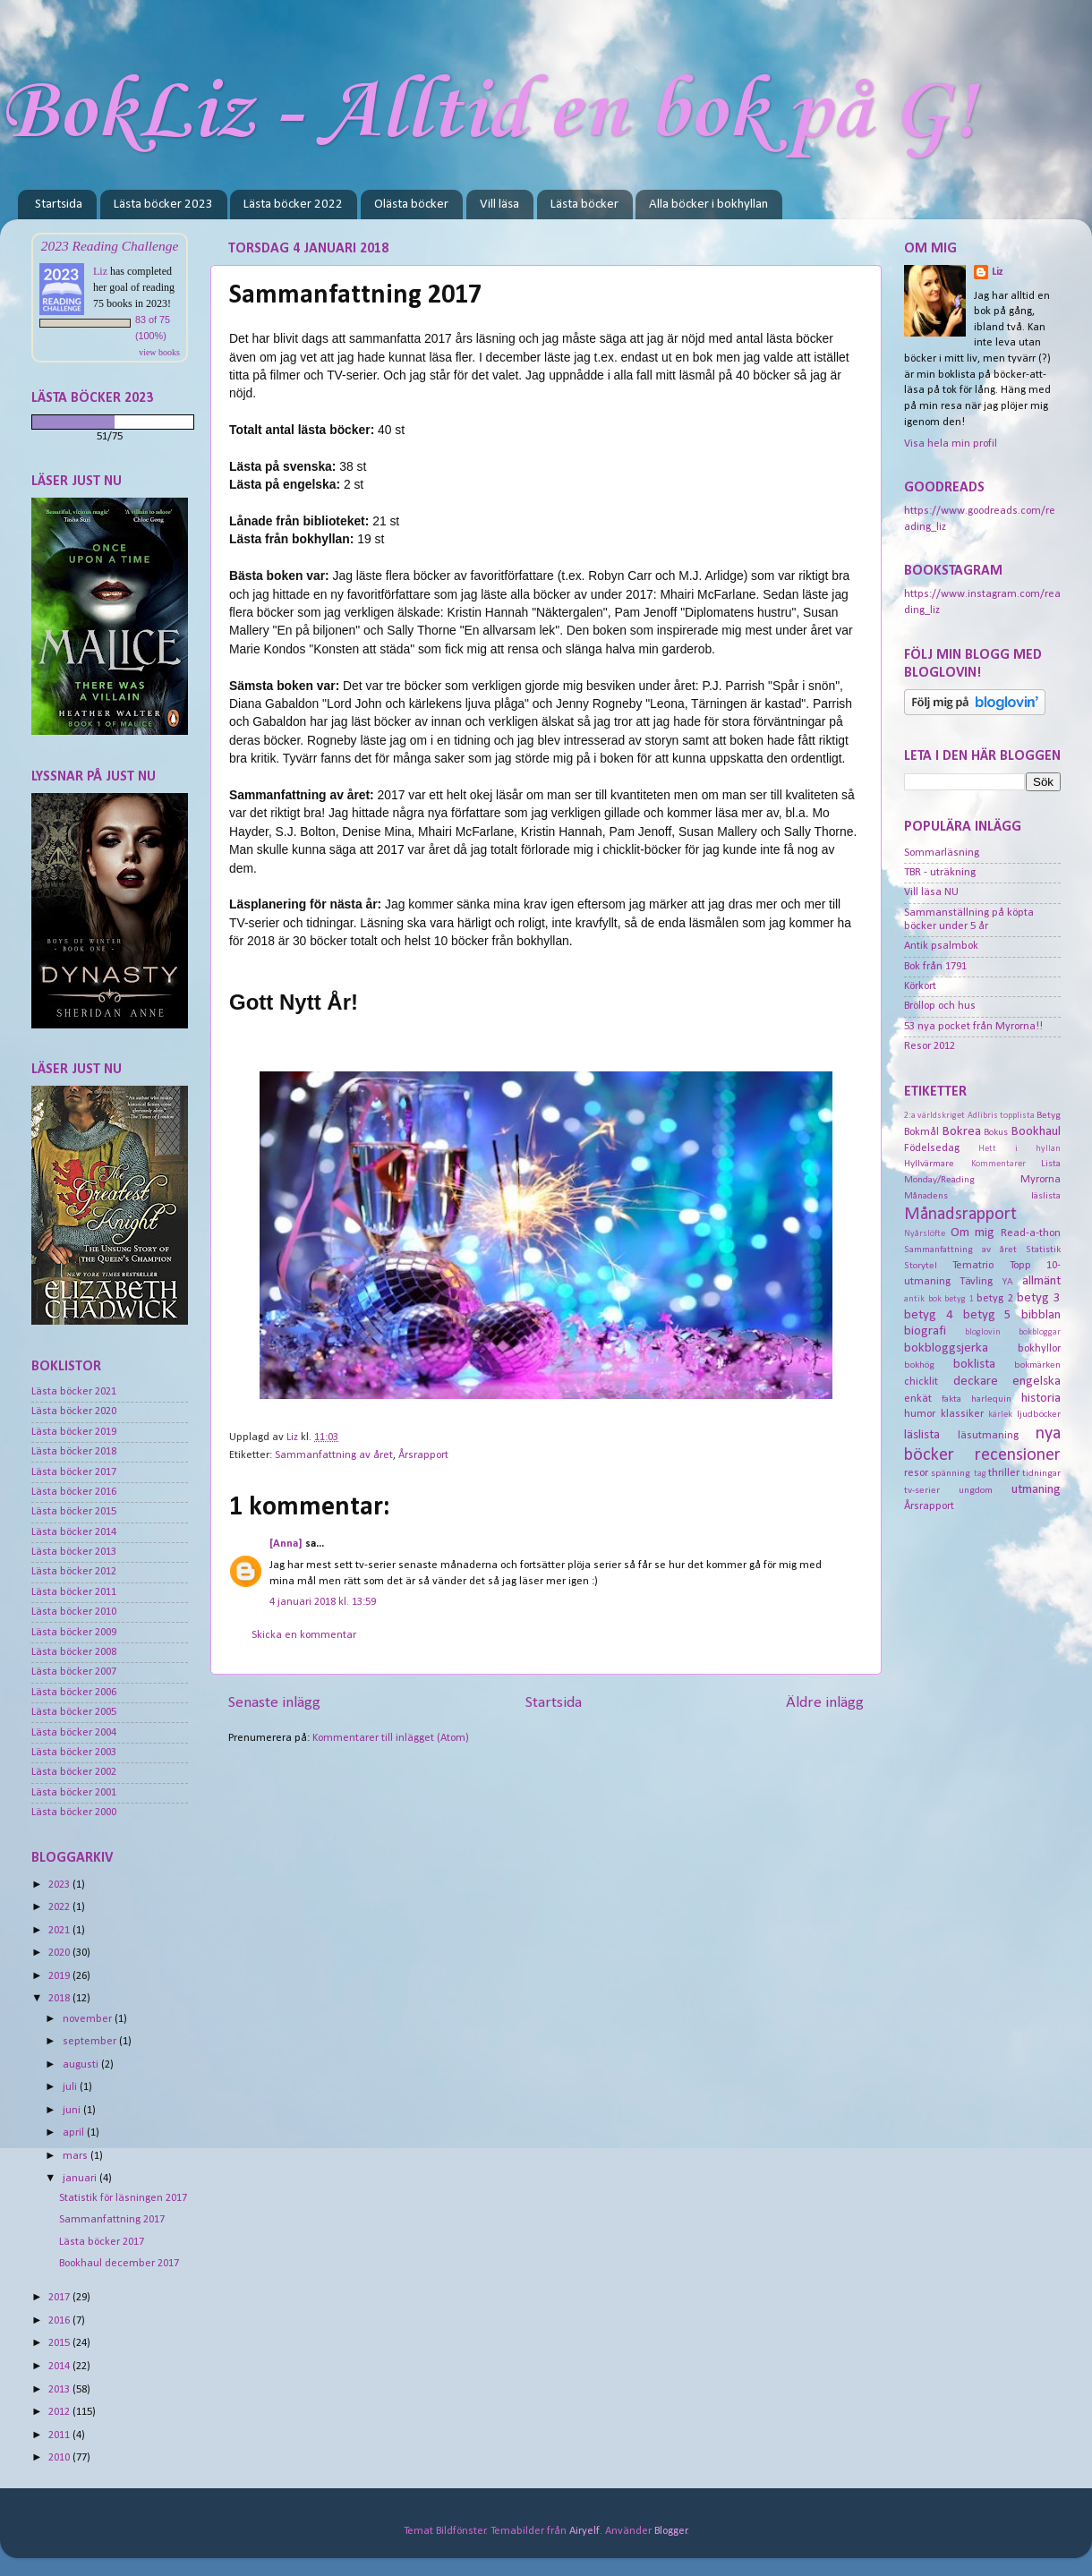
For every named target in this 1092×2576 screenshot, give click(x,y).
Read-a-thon (1031, 1233)
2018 (60, 1998)
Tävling (976, 1281)
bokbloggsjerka (946, 1348)
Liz (100, 271)
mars (76, 2156)
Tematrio (973, 1265)
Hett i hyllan (1019, 1149)
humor (919, 1414)
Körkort (920, 986)
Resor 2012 (929, 1046)
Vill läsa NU (931, 892)
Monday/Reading (939, 1179)
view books (159, 352)
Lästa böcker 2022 (293, 204)
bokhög (919, 1365)
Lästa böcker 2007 (73, 1672)
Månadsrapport (960, 1215)
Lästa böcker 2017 (73, 1472)
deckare (975, 1381)
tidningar (1041, 1473)
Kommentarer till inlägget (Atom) (390, 1738)
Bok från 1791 (935, 966)
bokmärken (1037, 1365)
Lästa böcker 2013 (73, 1552)
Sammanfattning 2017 (112, 2219)
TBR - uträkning (940, 872)
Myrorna (1040, 1179)
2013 (60, 2389)
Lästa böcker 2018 (73, 1451)
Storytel (920, 1265)
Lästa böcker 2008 (73, 1652)
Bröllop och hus (940, 1006)
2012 (60, 2412)
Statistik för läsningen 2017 (123, 2198)
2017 (60, 2297)
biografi (925, 1331)
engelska (1036, 1381)
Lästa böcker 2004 (73, 1732)
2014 (60, 2366)
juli (71, 2087)
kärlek (1000, 1415)
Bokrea (962, 1132)
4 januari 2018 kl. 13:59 (322, 1602)
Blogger (670, 2531)
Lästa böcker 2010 (73, 1612)
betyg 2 (995, 1298)
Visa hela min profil (950, 444)
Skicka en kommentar (304, 1635)
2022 (60, 1907)
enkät (918, 1399)
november (89, 2019)
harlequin (991, 1399)
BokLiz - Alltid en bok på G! (488, 113)
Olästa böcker (411, 204)
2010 (60, 2457)
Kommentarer (998, 1164)
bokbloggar (1040, 1332)
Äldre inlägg (825, 1702)
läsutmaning (988, 1435)
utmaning (1036, 1490)
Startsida (58, 204)
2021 (60, 1930)
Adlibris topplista (1001, 1116)
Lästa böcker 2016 (73, 1492)
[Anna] (286, 1544)
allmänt (1041, 1281)
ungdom (976, 1490)
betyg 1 (959, 1299)
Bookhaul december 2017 (119, 2263)
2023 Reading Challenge (110, 245)
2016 (60, 2321)
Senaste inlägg (274, 1702)
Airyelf (584, 2531)
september (91, 2041)
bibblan (1041, 1315)
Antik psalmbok (941, 946)
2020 (60, 1953)
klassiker (962, 1414)
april (75, 2133)
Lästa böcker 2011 (73, 1592)
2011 (60, 2435)
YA (1007, 1281)
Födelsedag (932, 1148)
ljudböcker (1039, 1414)
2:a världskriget (934, 1116)
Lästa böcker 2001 (73, 1792)
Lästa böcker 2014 (73, 1532)
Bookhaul (1036, 1132)
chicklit (921, 1382)
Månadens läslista (982, 1195)
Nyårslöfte (924, 1234)
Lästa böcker (584, 204)
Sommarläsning (941, 853)
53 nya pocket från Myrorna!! (973, 1026)
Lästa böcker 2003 (73, 1752)
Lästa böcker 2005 (73, 1712)
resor (916, 1473)
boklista (974, 1364)
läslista (922, 1435)
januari (81, 2178)
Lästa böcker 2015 (73, 1511)
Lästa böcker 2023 (163, 204)
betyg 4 (928, 1315)
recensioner (1018, 1455)
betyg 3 (1039, 1298)
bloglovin (983, 1332)
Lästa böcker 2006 (73, 1692)
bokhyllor (1039, 1348)
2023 (60, 1885)
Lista (1051, 1163)
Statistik (1043, 1249)
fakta (951, 1399)
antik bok (923, 1299)
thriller (1003, 1473)
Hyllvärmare (929, 1163)
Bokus (996, 1132)
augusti (82, 2065)
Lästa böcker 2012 (73, 1571)
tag (980, 1474)
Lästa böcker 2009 (73, 1632)
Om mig (973, 1233)
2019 (60, 1976)
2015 (60, 2343)
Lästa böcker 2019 (73, 1432)
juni (73, 2110)
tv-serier (922, 1490)
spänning (950, 1473)
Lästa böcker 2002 (73, 1772)
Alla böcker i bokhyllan (708, 204)
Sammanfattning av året (334, 1455)
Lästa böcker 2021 (73, 1391)
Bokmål (921, 1132)
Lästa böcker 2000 (73, 1812)
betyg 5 (987, 1315)
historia (1041, 1398)
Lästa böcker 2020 (73, 1411)
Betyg (1049, 1115)
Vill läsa (499, 204)
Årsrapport (423, 1455)
